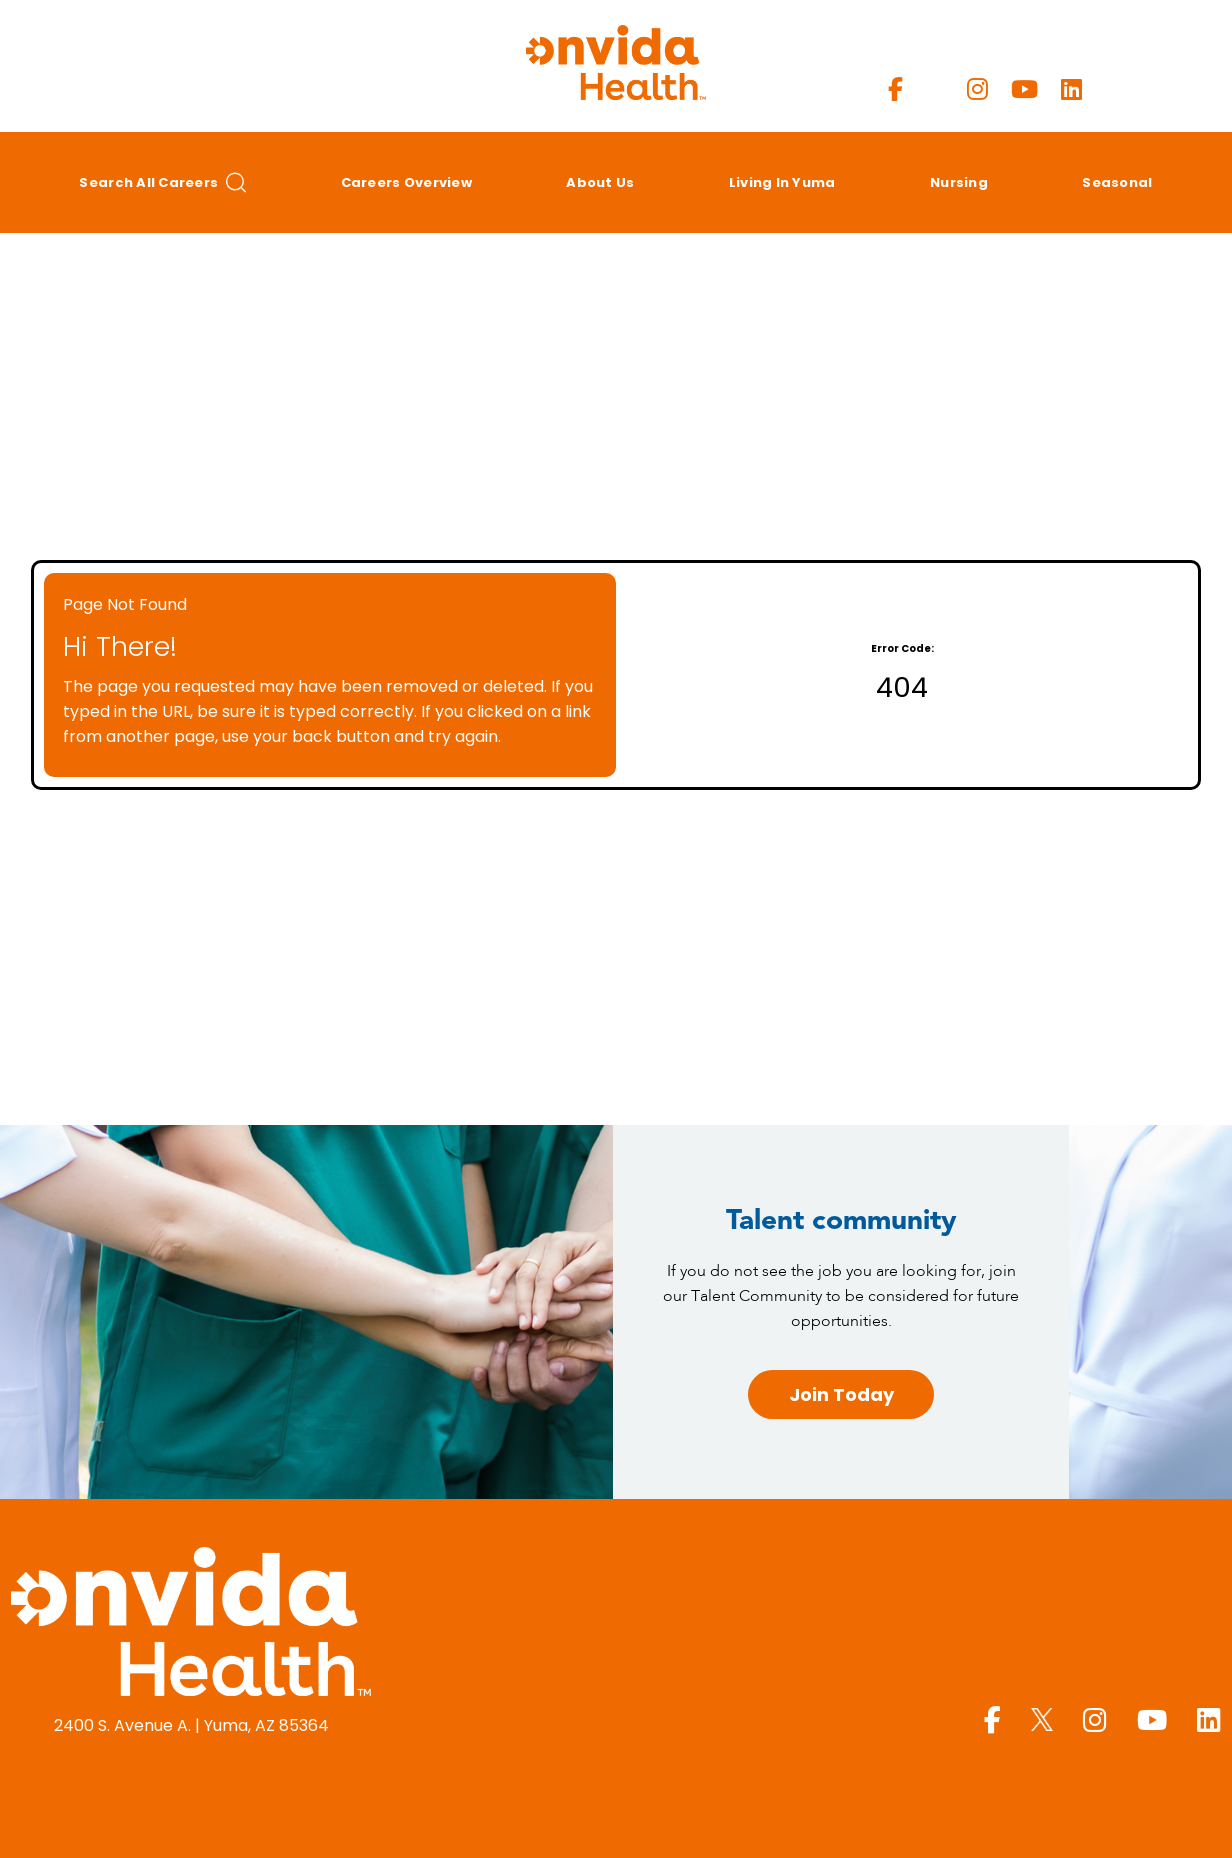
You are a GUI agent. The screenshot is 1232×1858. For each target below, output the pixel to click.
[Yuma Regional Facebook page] (895, 89)
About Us (600, 182)
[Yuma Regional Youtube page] (1024, 89)
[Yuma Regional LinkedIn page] (1071, 89)
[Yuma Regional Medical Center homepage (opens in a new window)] (191, 1625)
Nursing (959, 182)
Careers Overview (406, 182)
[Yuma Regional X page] (935, 89)
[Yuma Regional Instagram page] (977, 89)
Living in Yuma (782, 182)
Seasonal (1117, 182)
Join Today (841, 1394)
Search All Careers (162, 182)
